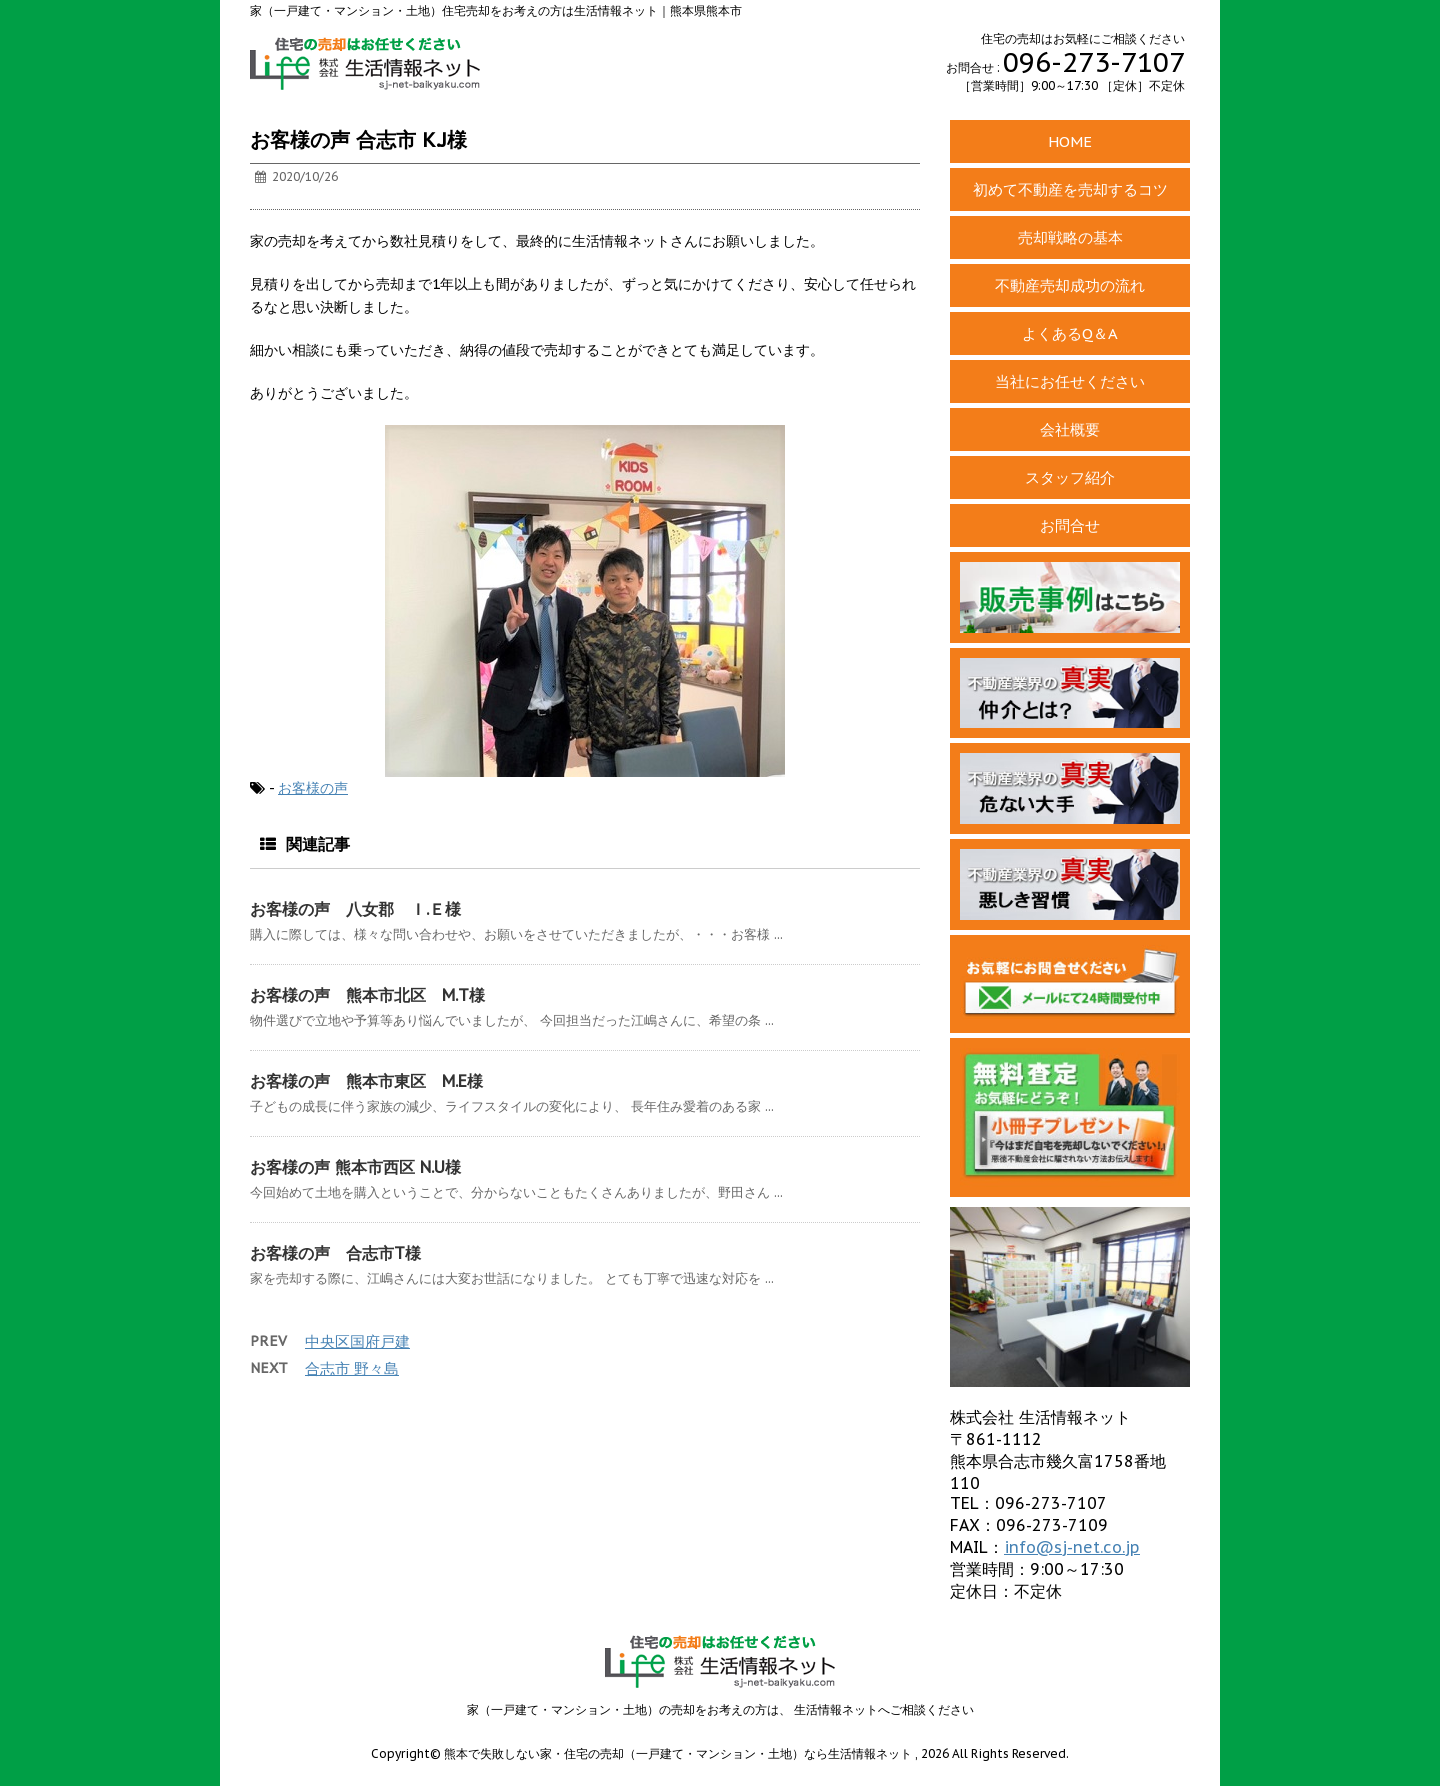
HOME (1070, 141)
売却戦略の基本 (1070, 237)
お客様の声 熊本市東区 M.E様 (366, 1081)
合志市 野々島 (352, 1368)
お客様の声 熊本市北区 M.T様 (367, 995)
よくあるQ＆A (1070, 333)
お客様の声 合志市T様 (335, 1253)
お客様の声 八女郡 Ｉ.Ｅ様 (355, 909)
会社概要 (1070, 429)
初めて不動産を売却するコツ (1070, 189)
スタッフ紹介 (1070, 477)
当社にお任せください (1070, 381)
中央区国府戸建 (357, 1341)
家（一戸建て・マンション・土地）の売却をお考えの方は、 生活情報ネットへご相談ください (720, 1709)
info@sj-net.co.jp (1072, 1547)
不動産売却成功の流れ (1070, 285)
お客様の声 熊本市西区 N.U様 (355, 1167)
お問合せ (1070, 525)
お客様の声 (313, 788)
